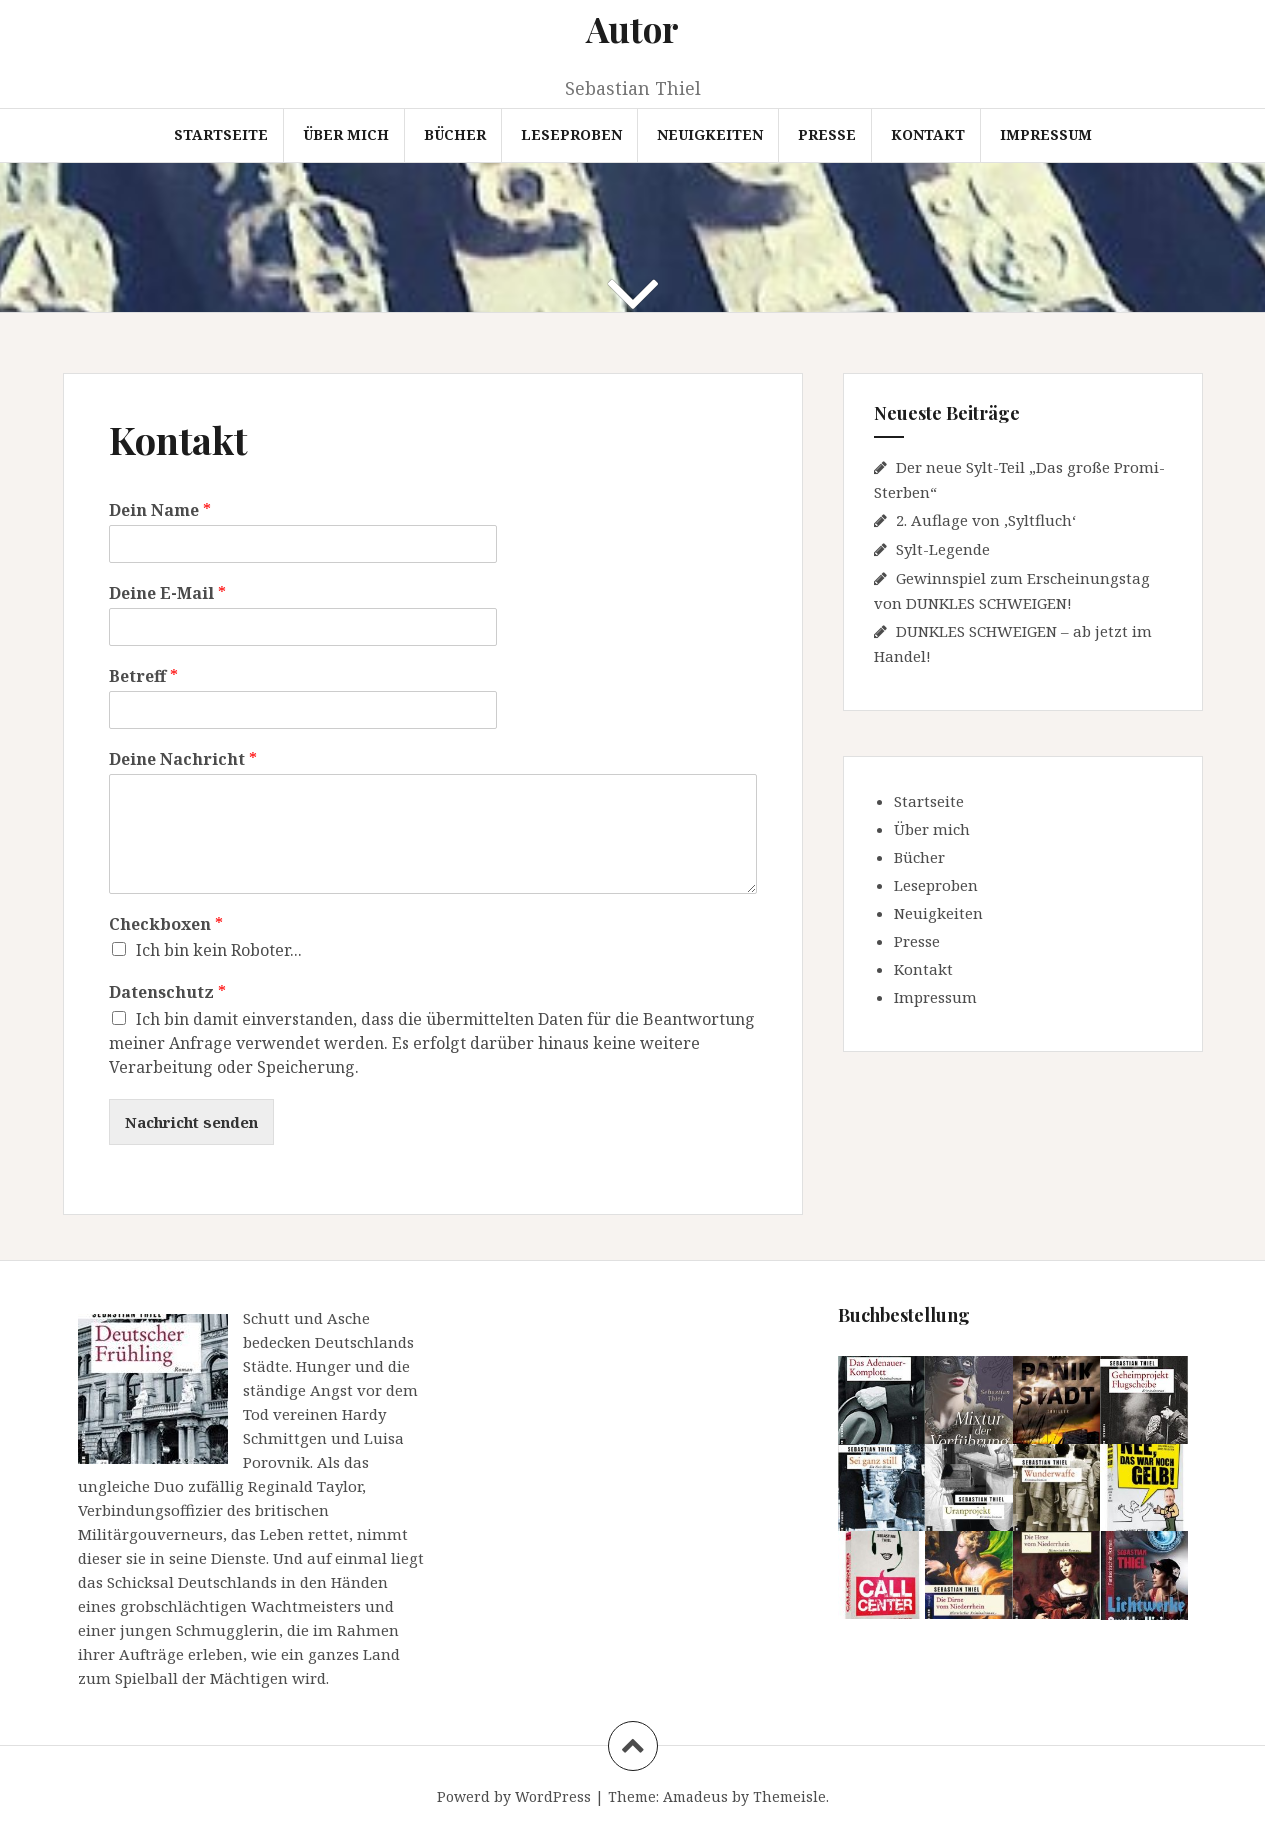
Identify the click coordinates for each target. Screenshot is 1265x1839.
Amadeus (695, 1796)
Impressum (1046, 134)
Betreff (143, 676)
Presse (827, 134)
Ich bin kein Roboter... (219, 950)
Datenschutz (167, 992)
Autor (632, 28)
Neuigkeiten (710, 134)
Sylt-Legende (943, 549)
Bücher (455, 134)
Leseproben (571, 134)
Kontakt (928, 134)
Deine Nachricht (183, 759)
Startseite (221, 134)
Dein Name (160, 510)
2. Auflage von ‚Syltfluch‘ (986, 520)
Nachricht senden (191, 1122)
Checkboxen (166, 924)
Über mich (346, 134)
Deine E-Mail (167, 593)
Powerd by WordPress (514, 1796)
